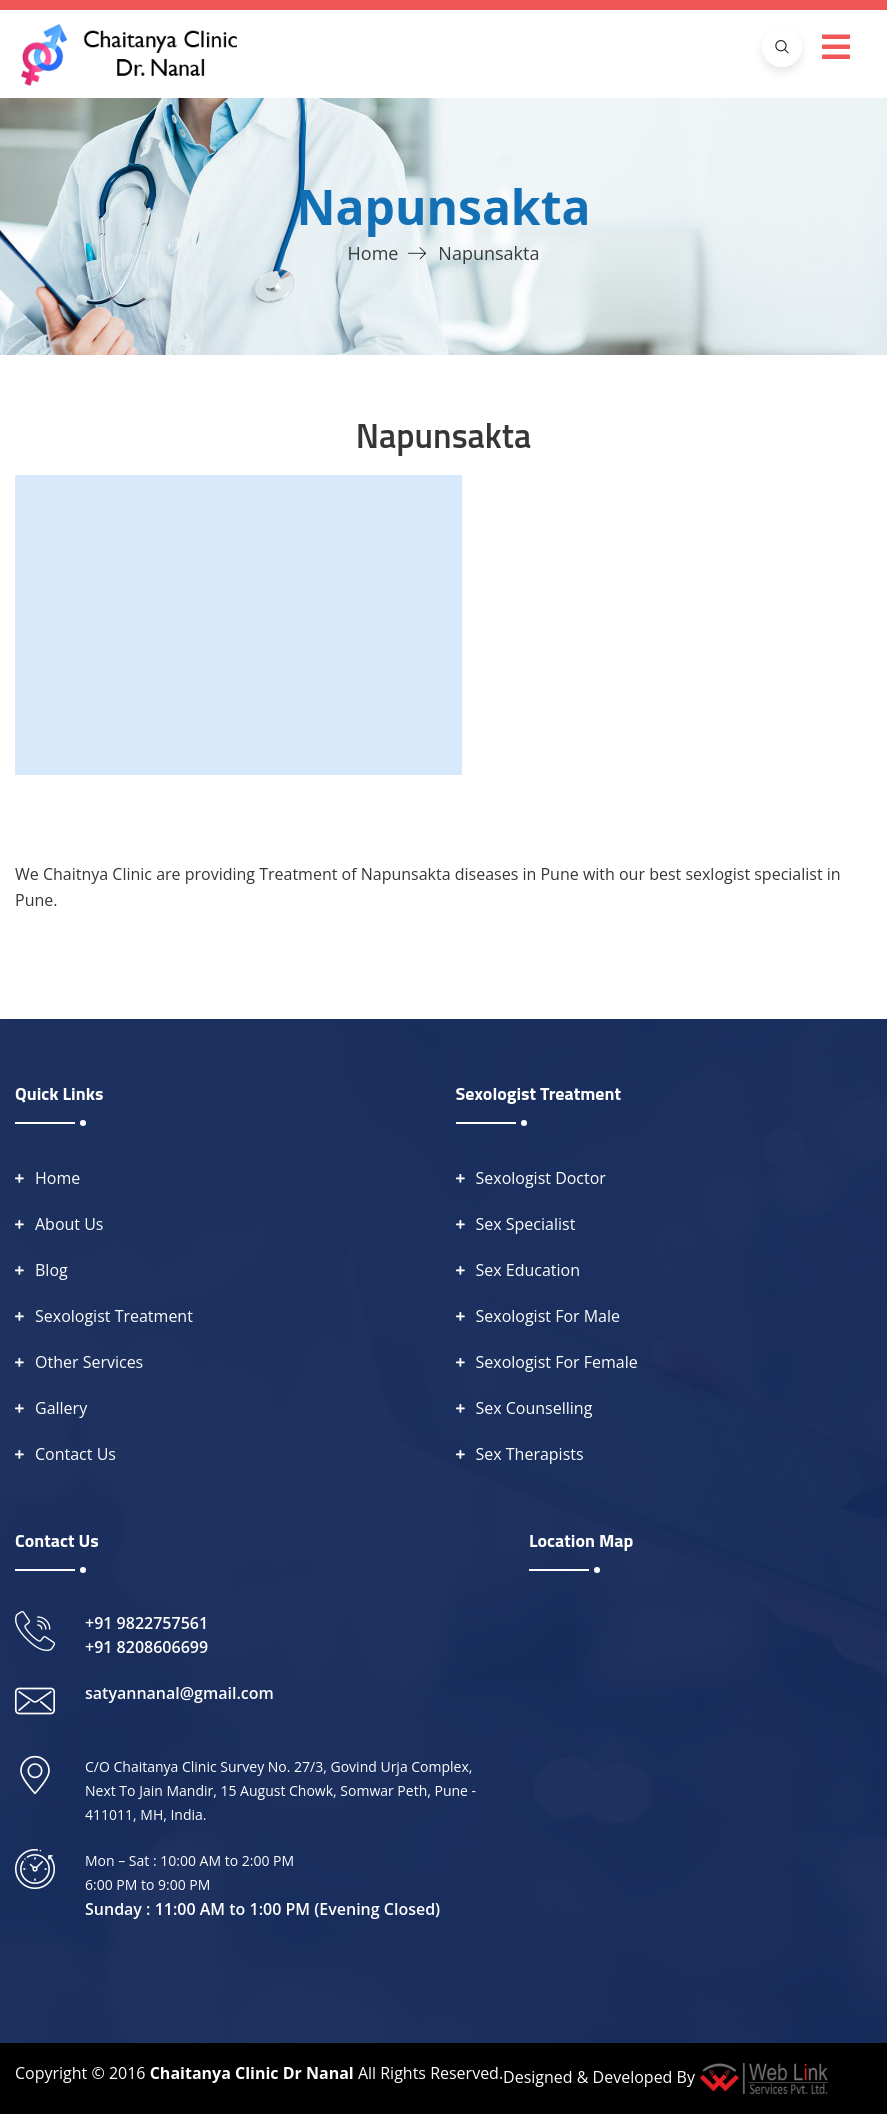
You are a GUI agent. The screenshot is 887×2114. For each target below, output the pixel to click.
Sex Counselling (534, 1408)
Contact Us (75, 1454)
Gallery (61, 1408)
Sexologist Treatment (114, 1316)
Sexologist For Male (548, 1316)
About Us (69, 1224)
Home (373, 253)
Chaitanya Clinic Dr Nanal (252, 2073)
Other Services (89, 1362)
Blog (51, 1270)
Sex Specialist (526, 1224)
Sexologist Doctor (541, 1178)
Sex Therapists (530, 1454)
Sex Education (528, 1270)
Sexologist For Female (557, 1362)
